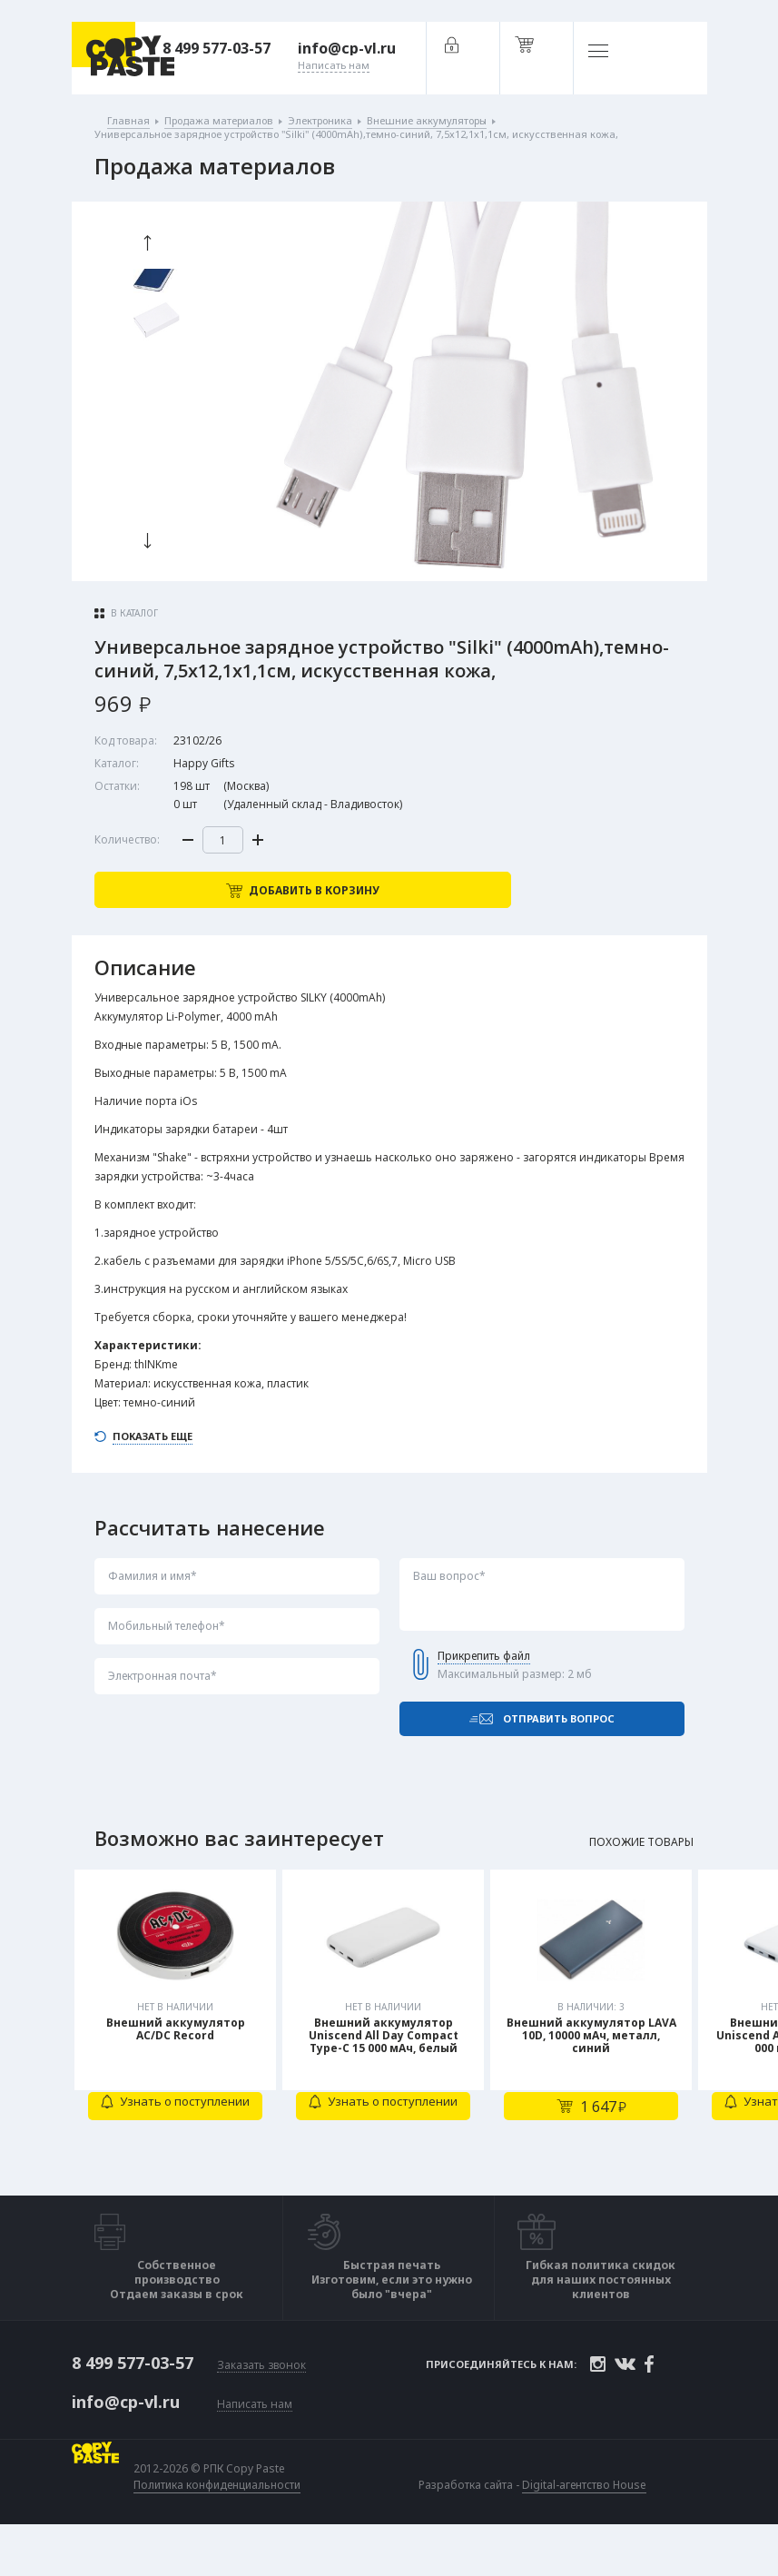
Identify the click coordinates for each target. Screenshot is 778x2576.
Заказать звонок (261, 2406)
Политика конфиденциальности (220, 2524)
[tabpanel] (178, 2052)
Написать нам (254, 2444)
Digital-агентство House (588, 2524)
